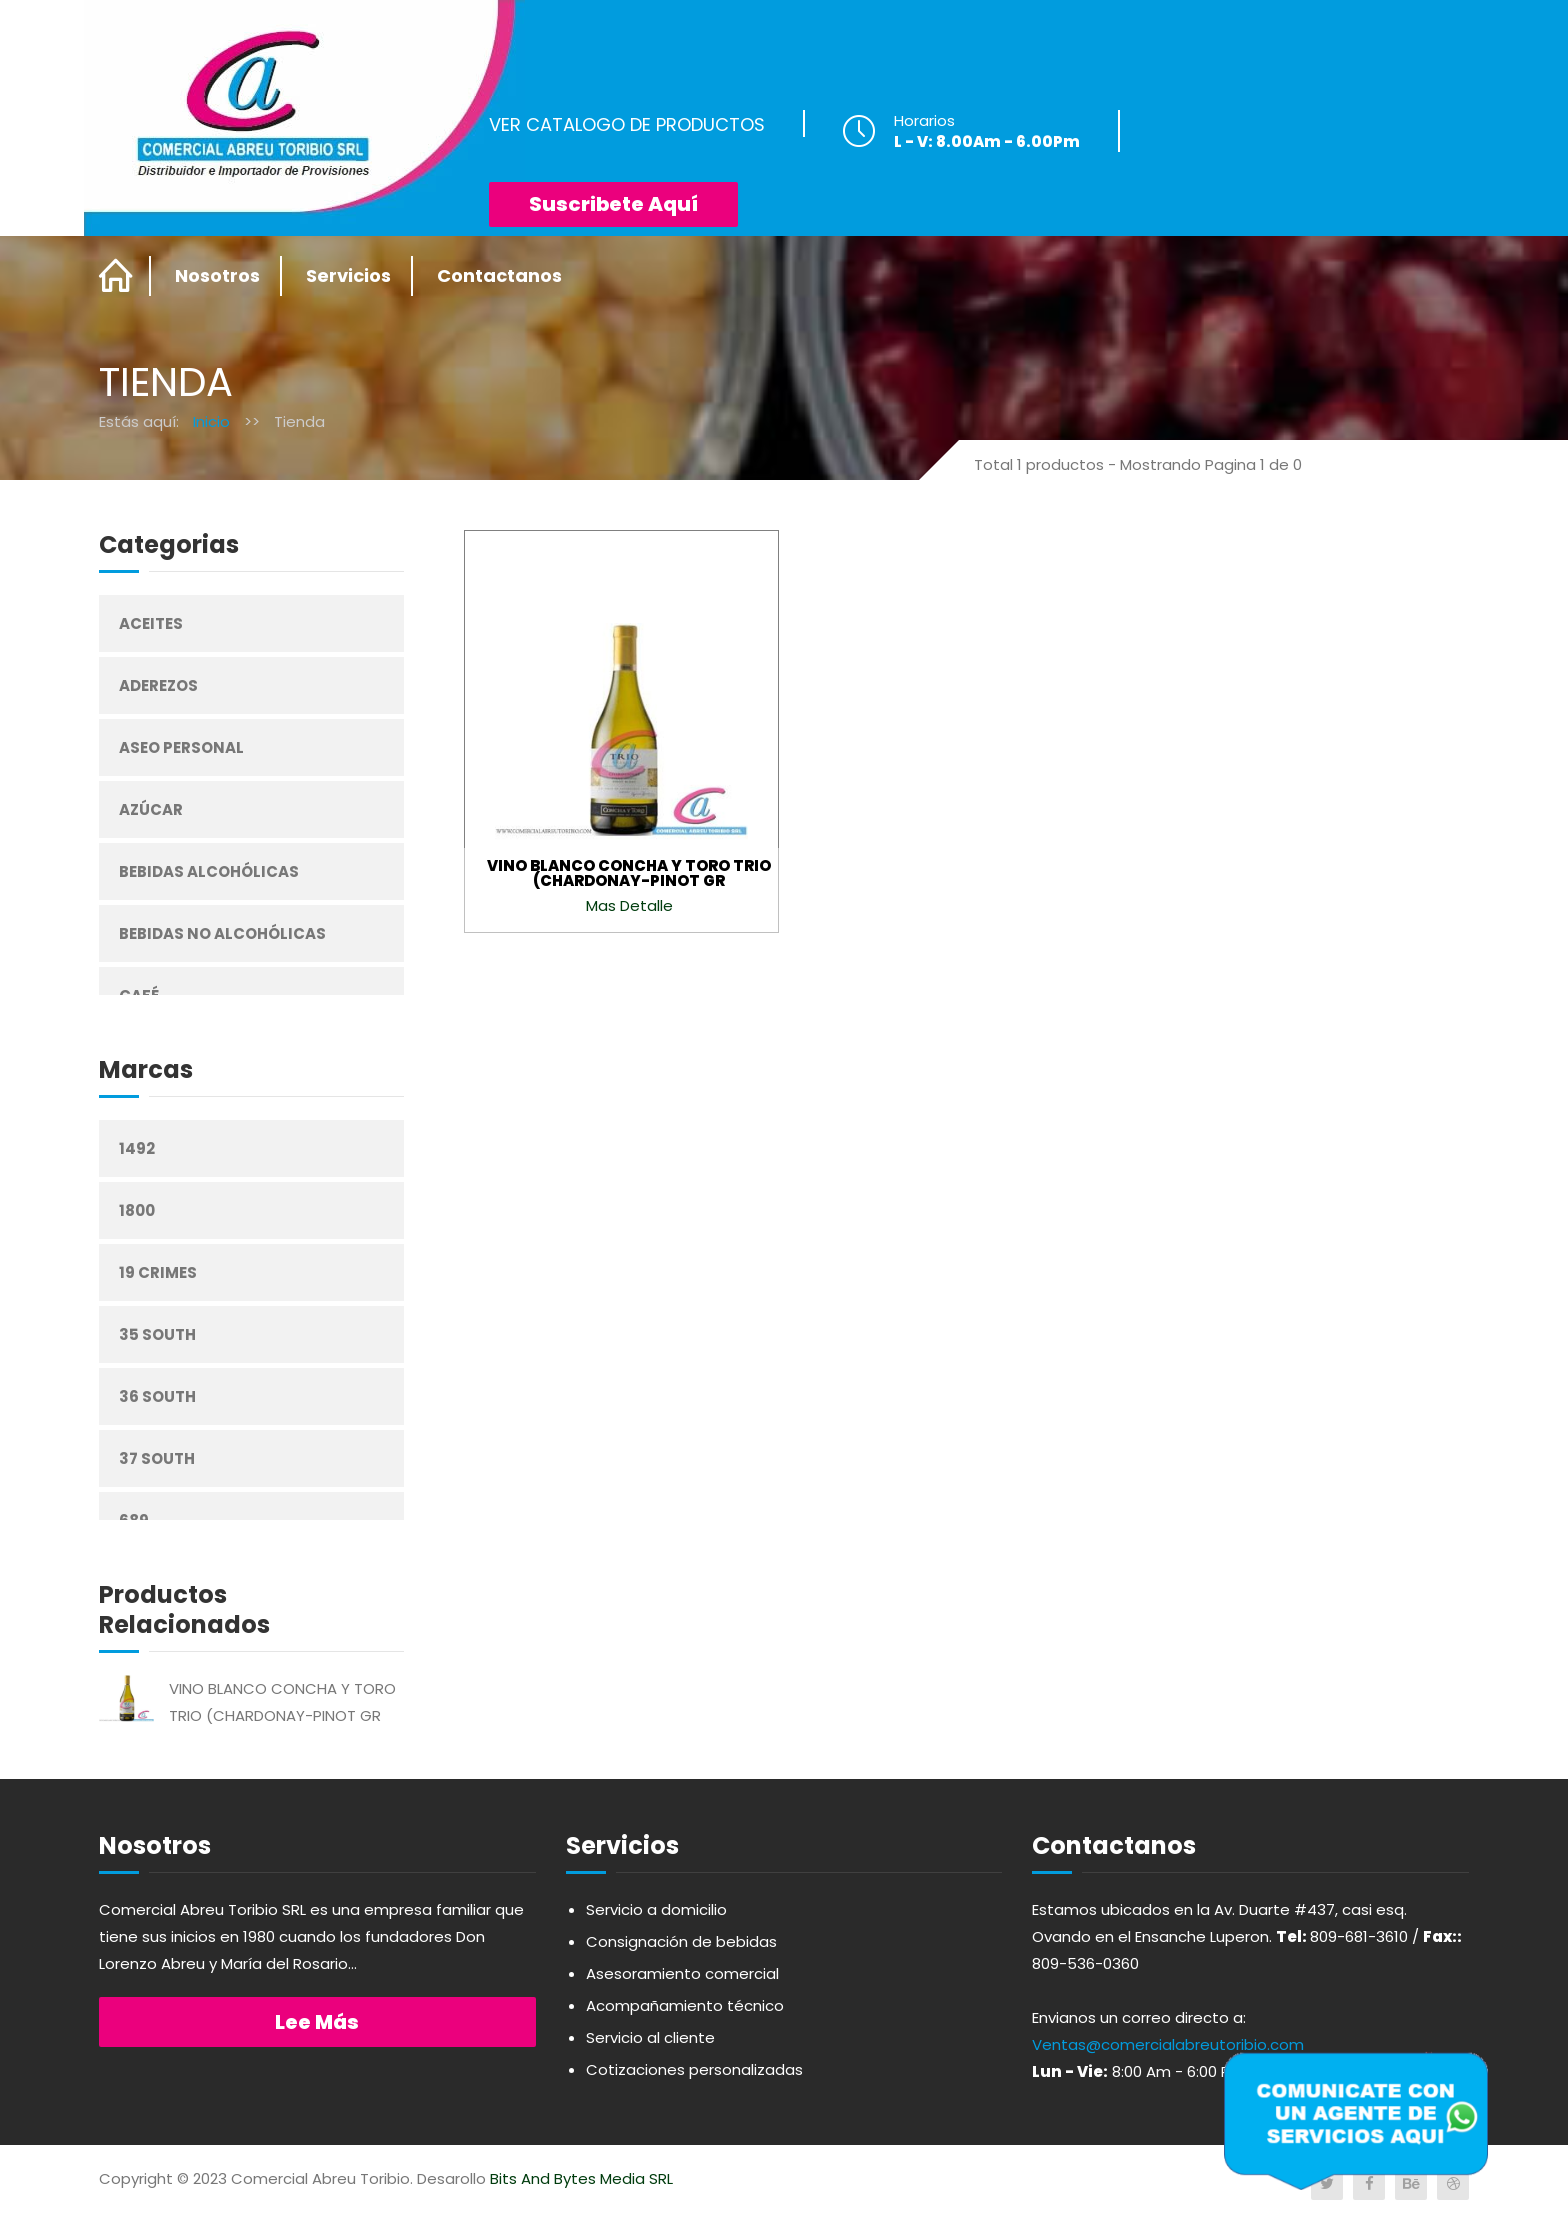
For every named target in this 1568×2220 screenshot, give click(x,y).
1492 (137, 1148)
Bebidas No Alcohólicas (222, 933)
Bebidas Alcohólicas (209, 871)
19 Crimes (158, 1272)
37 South (157, 1458)
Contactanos (499, 275)
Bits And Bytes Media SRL (581, 2178)
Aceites (151, 623)
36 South (157, 1396)
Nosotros (217, 275)
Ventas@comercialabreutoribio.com (1168, 2044)
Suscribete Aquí (613, 204)
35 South (157, 1334)
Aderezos (158, 685)
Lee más (317, 2022)
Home (116, 276)
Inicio (211, 421)
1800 (137, 1210)
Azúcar (151, 809)
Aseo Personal (181, 747)
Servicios (348, 275)
